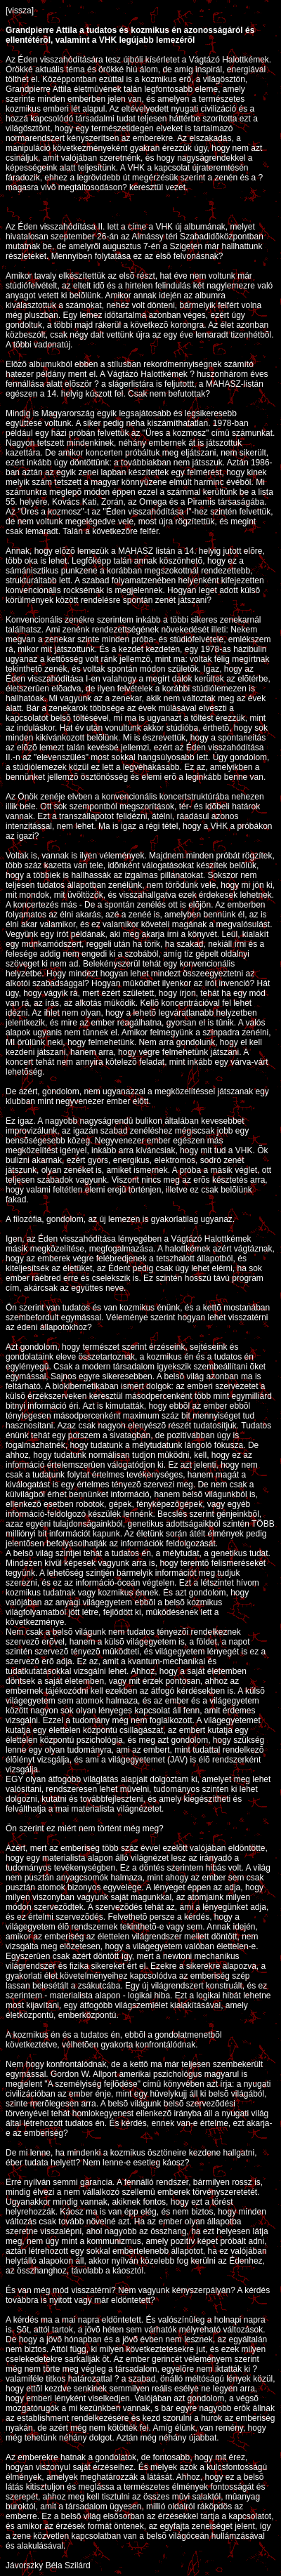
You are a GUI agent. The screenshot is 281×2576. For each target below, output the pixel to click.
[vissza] (20, 10)
